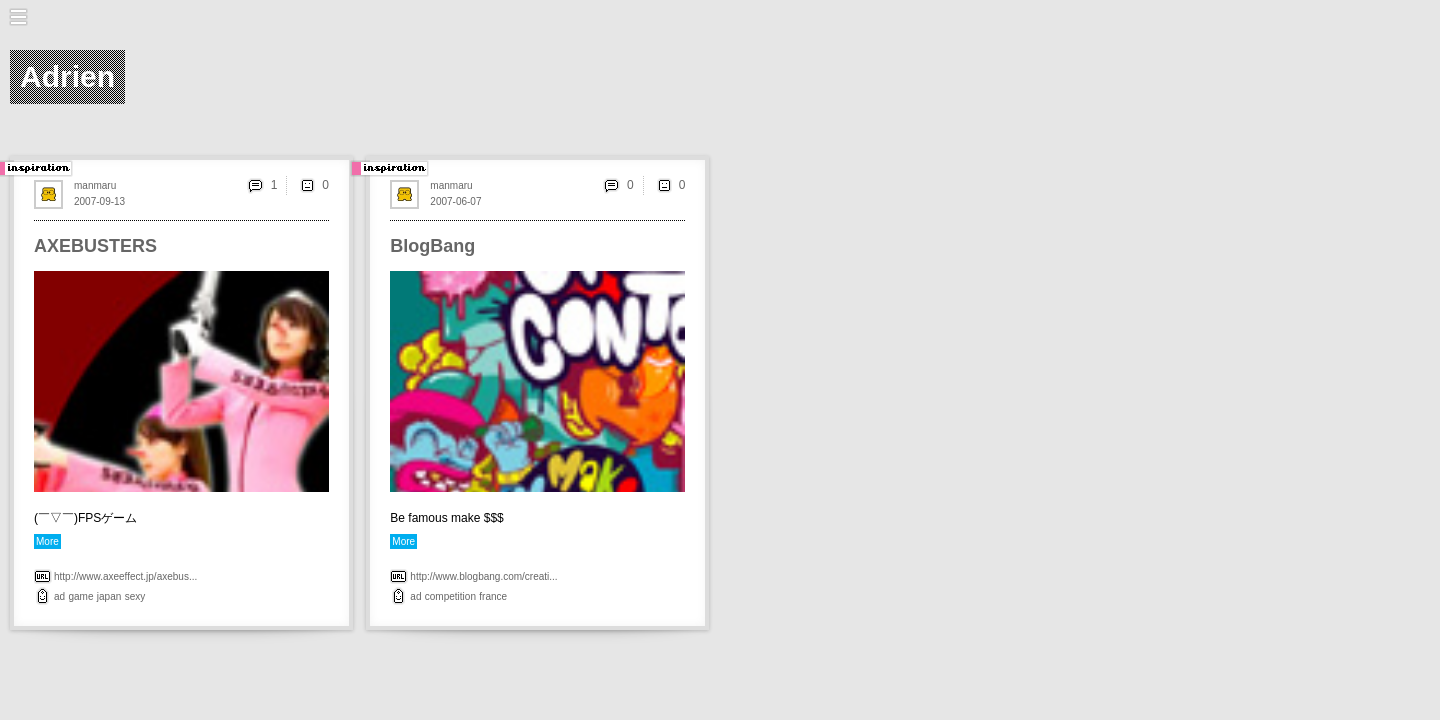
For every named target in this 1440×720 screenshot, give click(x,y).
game (80, 596)
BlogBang (432, 246)
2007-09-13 (99, 201)
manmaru (95, 185)
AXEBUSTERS (95, 246)
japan (109, 596)
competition (450, 596)
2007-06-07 (455, 201)
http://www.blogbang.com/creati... (483, 576)
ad (59, 596)
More (47, 541)
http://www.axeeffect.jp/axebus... (125, 576)
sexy (135, 596)
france (493, 596)
